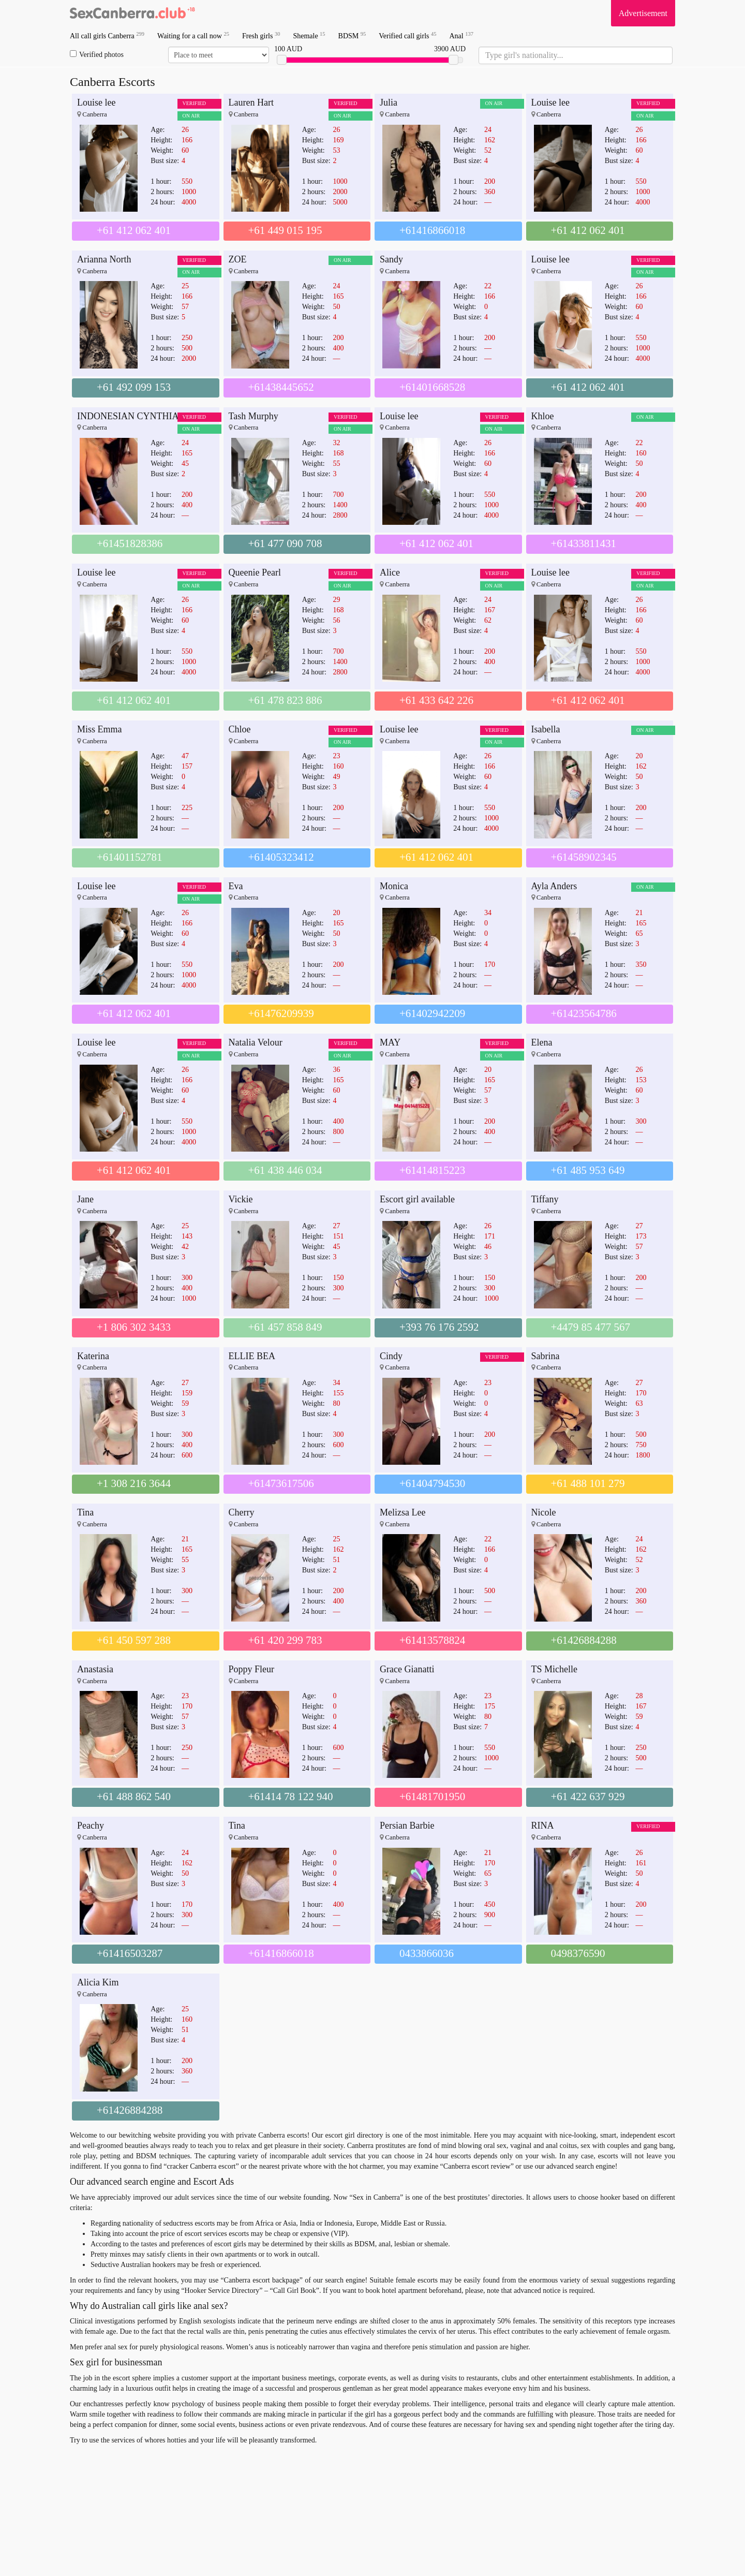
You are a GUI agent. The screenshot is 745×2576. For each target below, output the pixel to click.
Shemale (309, 35)
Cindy (391, 1356)
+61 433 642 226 (436, 700)
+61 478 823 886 (285, 700)
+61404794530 (432, 1483)
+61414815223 (432, 1170)
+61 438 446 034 (285, 1170)
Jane (85, 1199)
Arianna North (104, 259)
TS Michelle (554, 1669)
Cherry (242, 1512)
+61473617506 (281, 1483)
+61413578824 (432, 1640)
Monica (394, 886)
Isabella (545, 729)
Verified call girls (407, 35)
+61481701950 (432, 1796)
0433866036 (426, 1953)
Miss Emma (99, 729)
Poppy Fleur (252, 1669)
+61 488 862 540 (134, 1796)
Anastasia (95, 1669)
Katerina (93, 1356)
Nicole (543, 1512)
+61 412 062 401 (134, 230)
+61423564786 (584, 1013)
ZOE (238, 259)
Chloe (240, 729)
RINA (542, 1825)
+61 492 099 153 (134, 387)
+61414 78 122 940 (290, 1796)
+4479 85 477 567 (591, 1327)
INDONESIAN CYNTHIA (127, 416)
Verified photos (97, 54)
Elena (542, 1042)
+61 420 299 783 (285, 1640)
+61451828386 (129, 543)
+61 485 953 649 (588, 1170)
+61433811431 (584, 543)
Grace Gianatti (407, 1669)
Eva (236, 886)
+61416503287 (129, 1953)
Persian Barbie (407, 1825)
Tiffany (545, 1199)
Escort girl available (417, 1199)
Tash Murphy (253, 416)
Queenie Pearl (255, 572)
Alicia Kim (97, 1982)
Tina (85, 1512)
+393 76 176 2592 (439, 1327)
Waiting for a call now (193, 35)
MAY (390, 1042)
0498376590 (578, 1953)
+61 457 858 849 (285, 1327)
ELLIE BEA (252, 1356)
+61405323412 (281, 857)
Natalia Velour (255, 1042)
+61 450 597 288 (134, 1640)
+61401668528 (432, 387)
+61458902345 (584, 857)
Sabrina (545, 1356)
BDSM (352, 35)
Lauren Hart (251, 102)
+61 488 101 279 (588, 1483)
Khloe (542, 416)
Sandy (391, 259)
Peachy (90, 1825)
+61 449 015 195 (285, 230)
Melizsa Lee (402, 1512)
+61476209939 (281, 1013)
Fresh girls (261, 35)
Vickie (241, 1199)
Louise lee (96, 102)
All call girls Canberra (107, 35)
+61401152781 (129, 857)
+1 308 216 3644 (134, 1483)
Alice (390, 572)
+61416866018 (432, 230)
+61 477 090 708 (285, 543)
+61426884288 (584, 1640)
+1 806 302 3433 (134, 1327)
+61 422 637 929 (588, 1796)
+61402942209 (432, 1013)
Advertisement (643, 13)
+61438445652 (281, 387)
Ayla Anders (554, 886)
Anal (461, 35)
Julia (388, 102)
